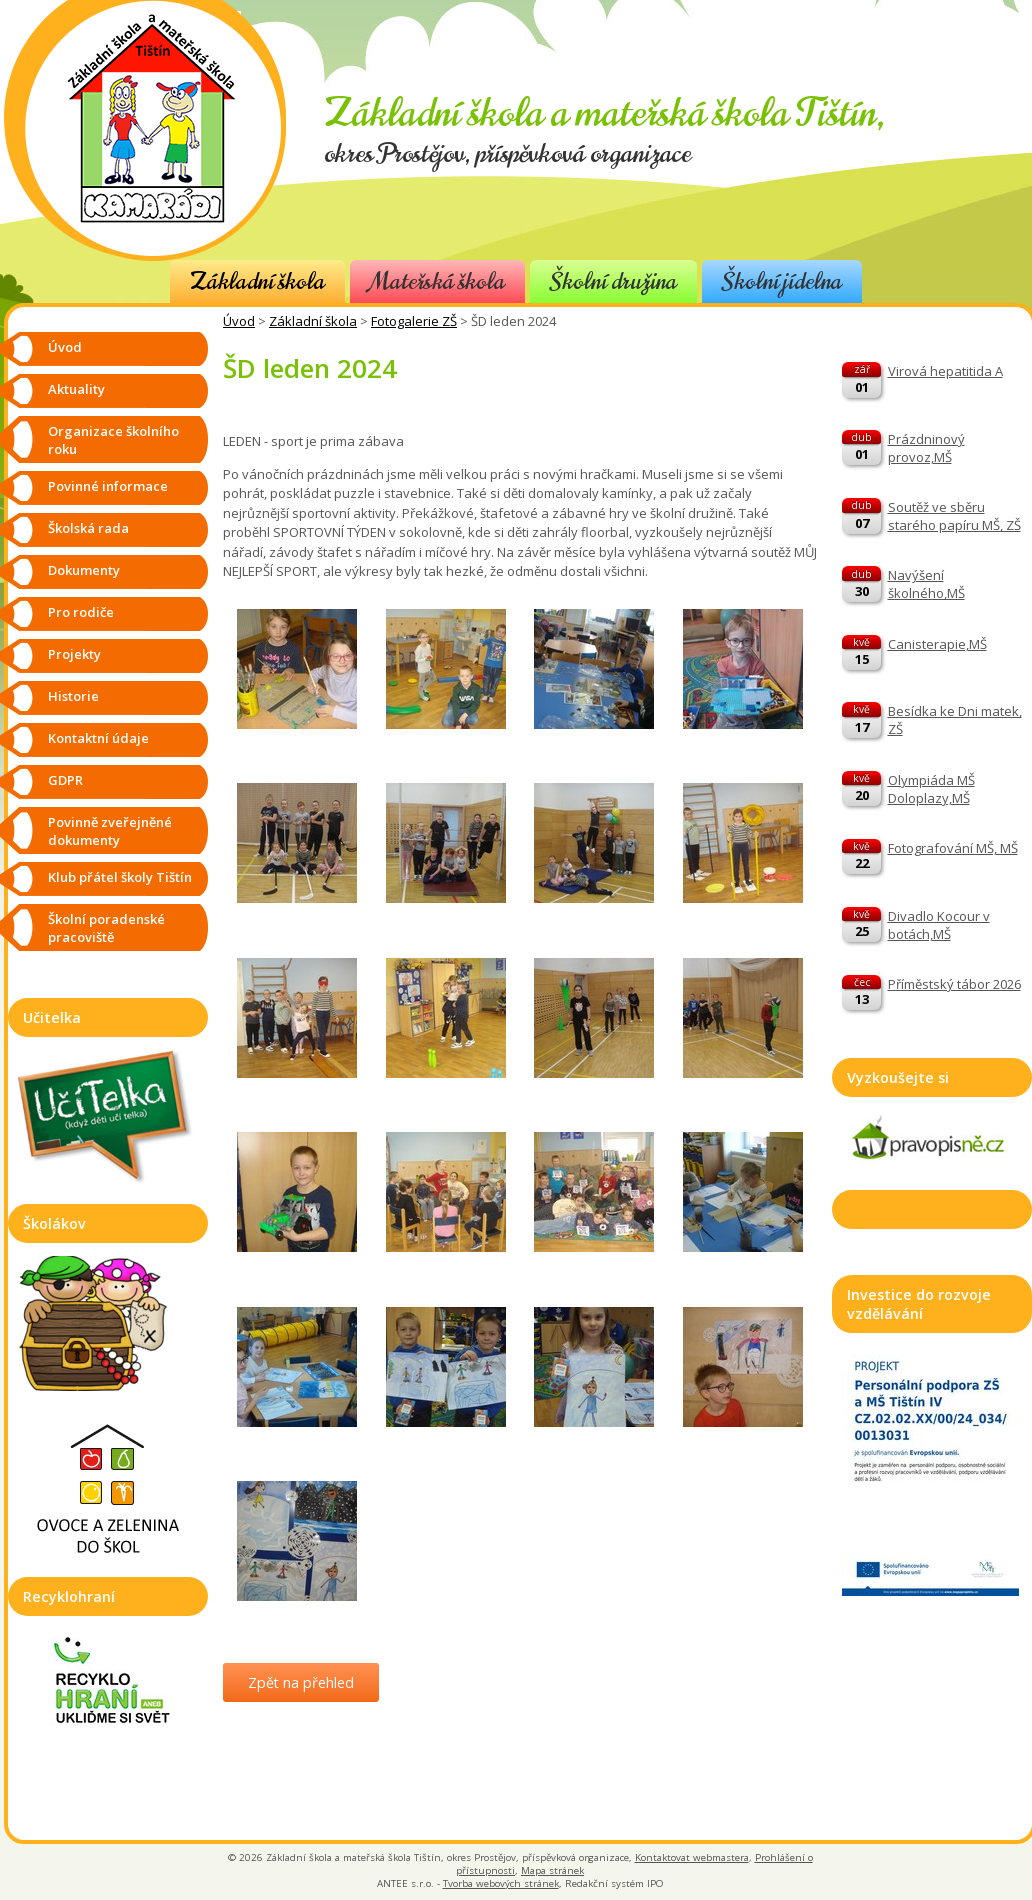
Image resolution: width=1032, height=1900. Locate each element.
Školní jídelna (782, 281)
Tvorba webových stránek (501, 1883)
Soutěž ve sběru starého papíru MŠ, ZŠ (954, 516)
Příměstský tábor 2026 (954, 984)
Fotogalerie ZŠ (414, 321)
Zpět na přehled (301, 1682)
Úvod (239, 321)
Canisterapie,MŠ (937, 644)
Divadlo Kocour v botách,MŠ (939, 925)
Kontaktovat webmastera (692, 1857)
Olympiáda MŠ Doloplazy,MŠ (931, 789)
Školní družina (613, 281)
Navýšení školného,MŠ (926, 584)
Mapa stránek (552, 1870)
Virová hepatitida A (945, 371)
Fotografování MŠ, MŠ (953, 848)
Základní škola (257, 281)
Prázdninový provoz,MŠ (926, 448)
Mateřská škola (437, 281)
